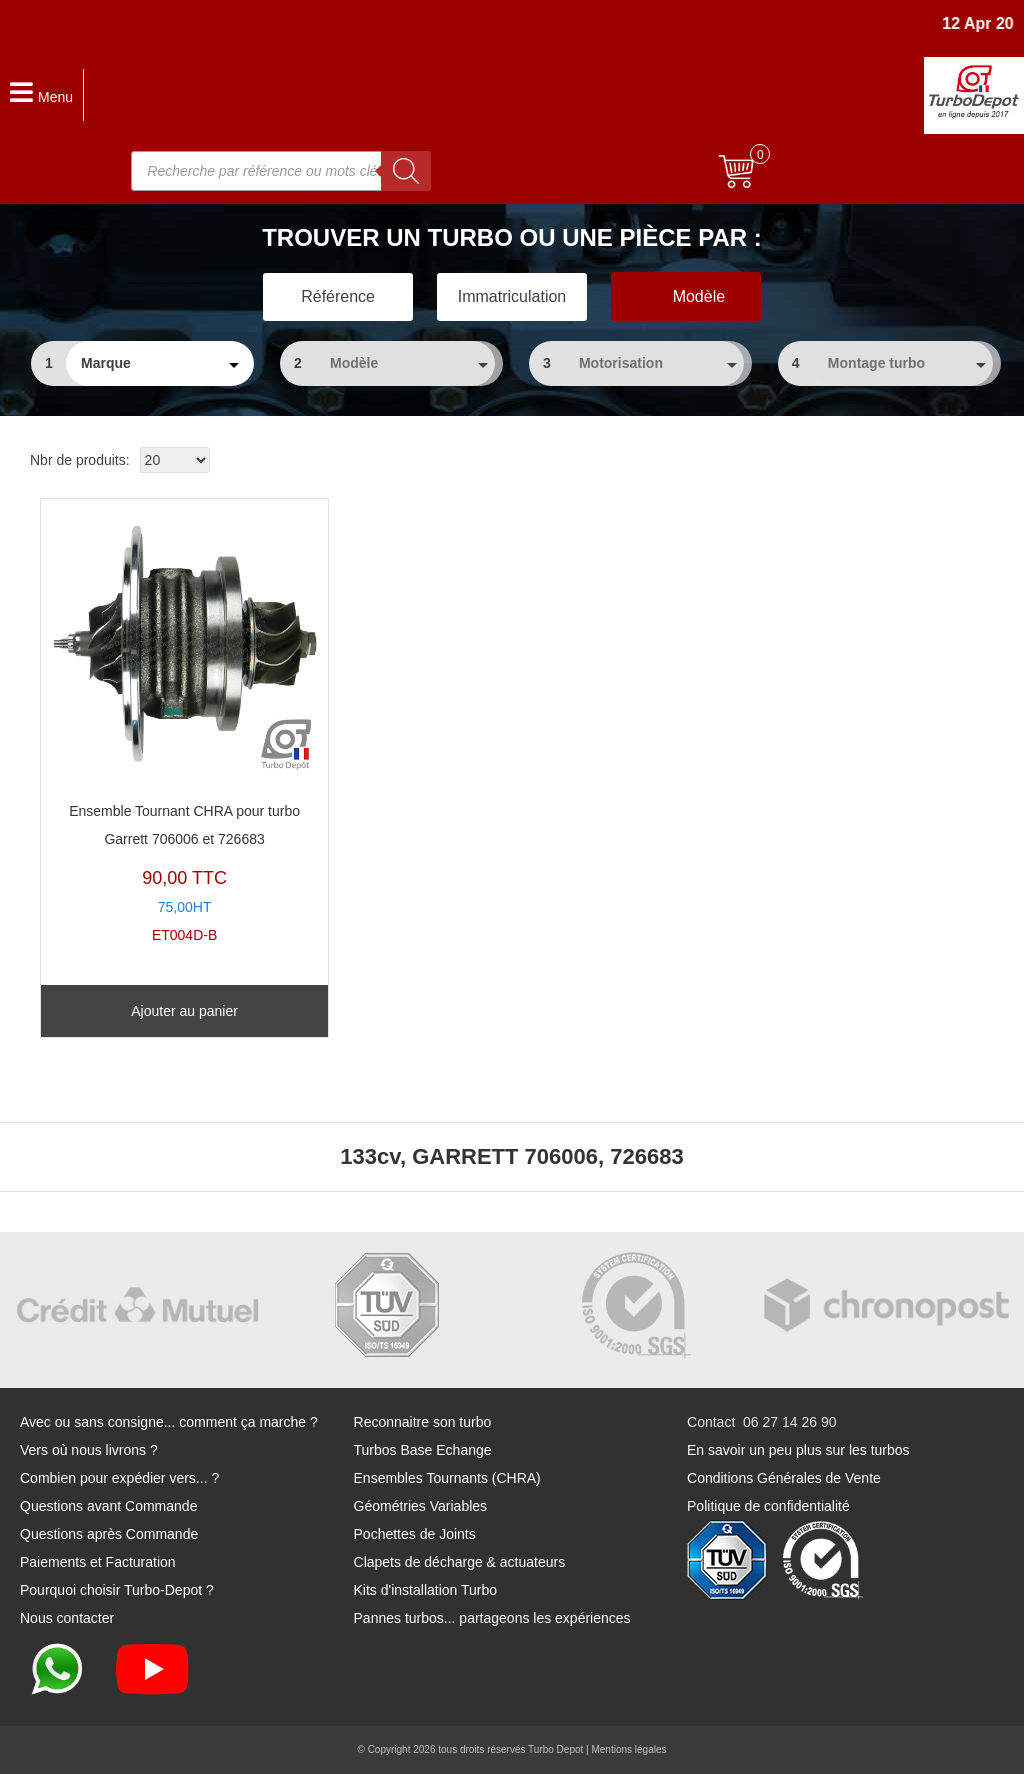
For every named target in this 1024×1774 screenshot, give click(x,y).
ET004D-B (184, 726)
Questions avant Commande (108, 1506)
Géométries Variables (421, 1506)
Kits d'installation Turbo (426, 1590)
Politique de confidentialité (768, 1506)
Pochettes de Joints (415, 1534)
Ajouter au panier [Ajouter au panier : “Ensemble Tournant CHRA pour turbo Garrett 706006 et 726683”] (184, 1011)
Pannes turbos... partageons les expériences (492, 1618)
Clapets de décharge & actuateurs (460, 1562)
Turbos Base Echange (423, 1450)
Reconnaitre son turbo (423, 1422)
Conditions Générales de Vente (784, 1478)
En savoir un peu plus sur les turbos (798, 1450)
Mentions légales (628, 1749)
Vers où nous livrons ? (89, 1450)
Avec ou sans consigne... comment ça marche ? (169, 1422)
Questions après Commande (109, 1534)
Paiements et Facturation (98, 1562)
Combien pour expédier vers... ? (119, 1478)
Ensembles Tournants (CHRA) (447, 1478)
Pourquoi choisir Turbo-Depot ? (117, 1590)
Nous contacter (67, 1618)
